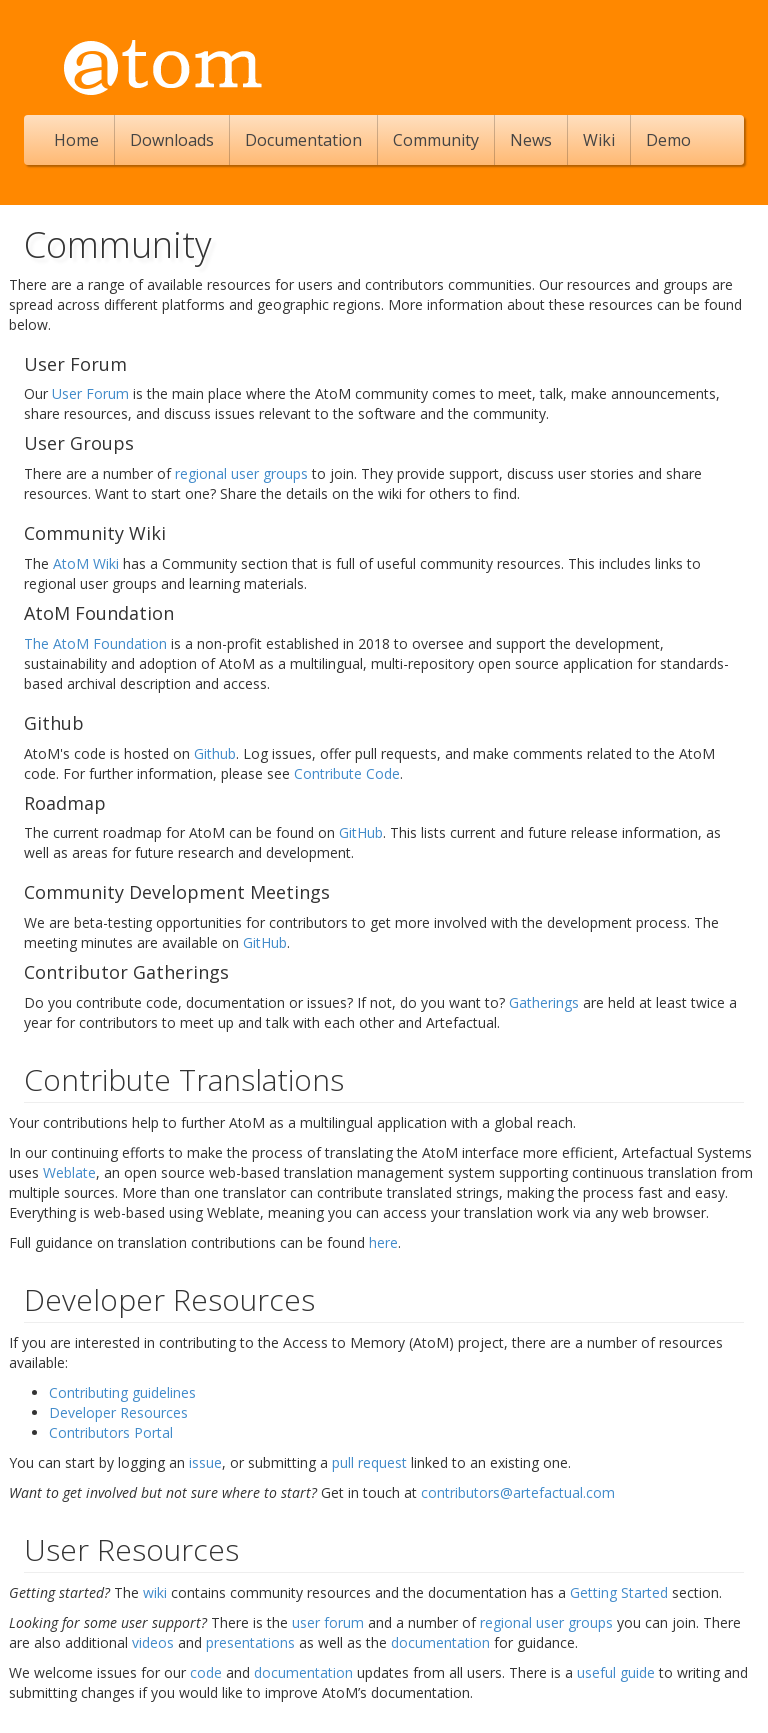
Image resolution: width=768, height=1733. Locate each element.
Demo (668, 140)
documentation (440, 1642)
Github (215, 753)
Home (76, 140)
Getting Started (619, 1592)
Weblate (69, 1172)
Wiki (599, 140)
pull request (369, 1462)
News (531, 140)
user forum (328, 1622)
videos (153, 1642)
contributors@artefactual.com (518, 1492)
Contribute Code (347, 773)
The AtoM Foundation (95, 643)
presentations (250, 1642)
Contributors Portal (111, 1432)
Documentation (303, 140)
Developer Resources (118, 1412)
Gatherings (544, 1002)
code (206, 1672)
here (383, 1242)
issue (205, 1462)
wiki (155, 1592)
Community (436, 140)
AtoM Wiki (86, 563)
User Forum (90, 393)
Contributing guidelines (122, 1392)
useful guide (616, 1672)
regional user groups (241, 473)
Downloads (172, 140)
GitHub (361, 832)
